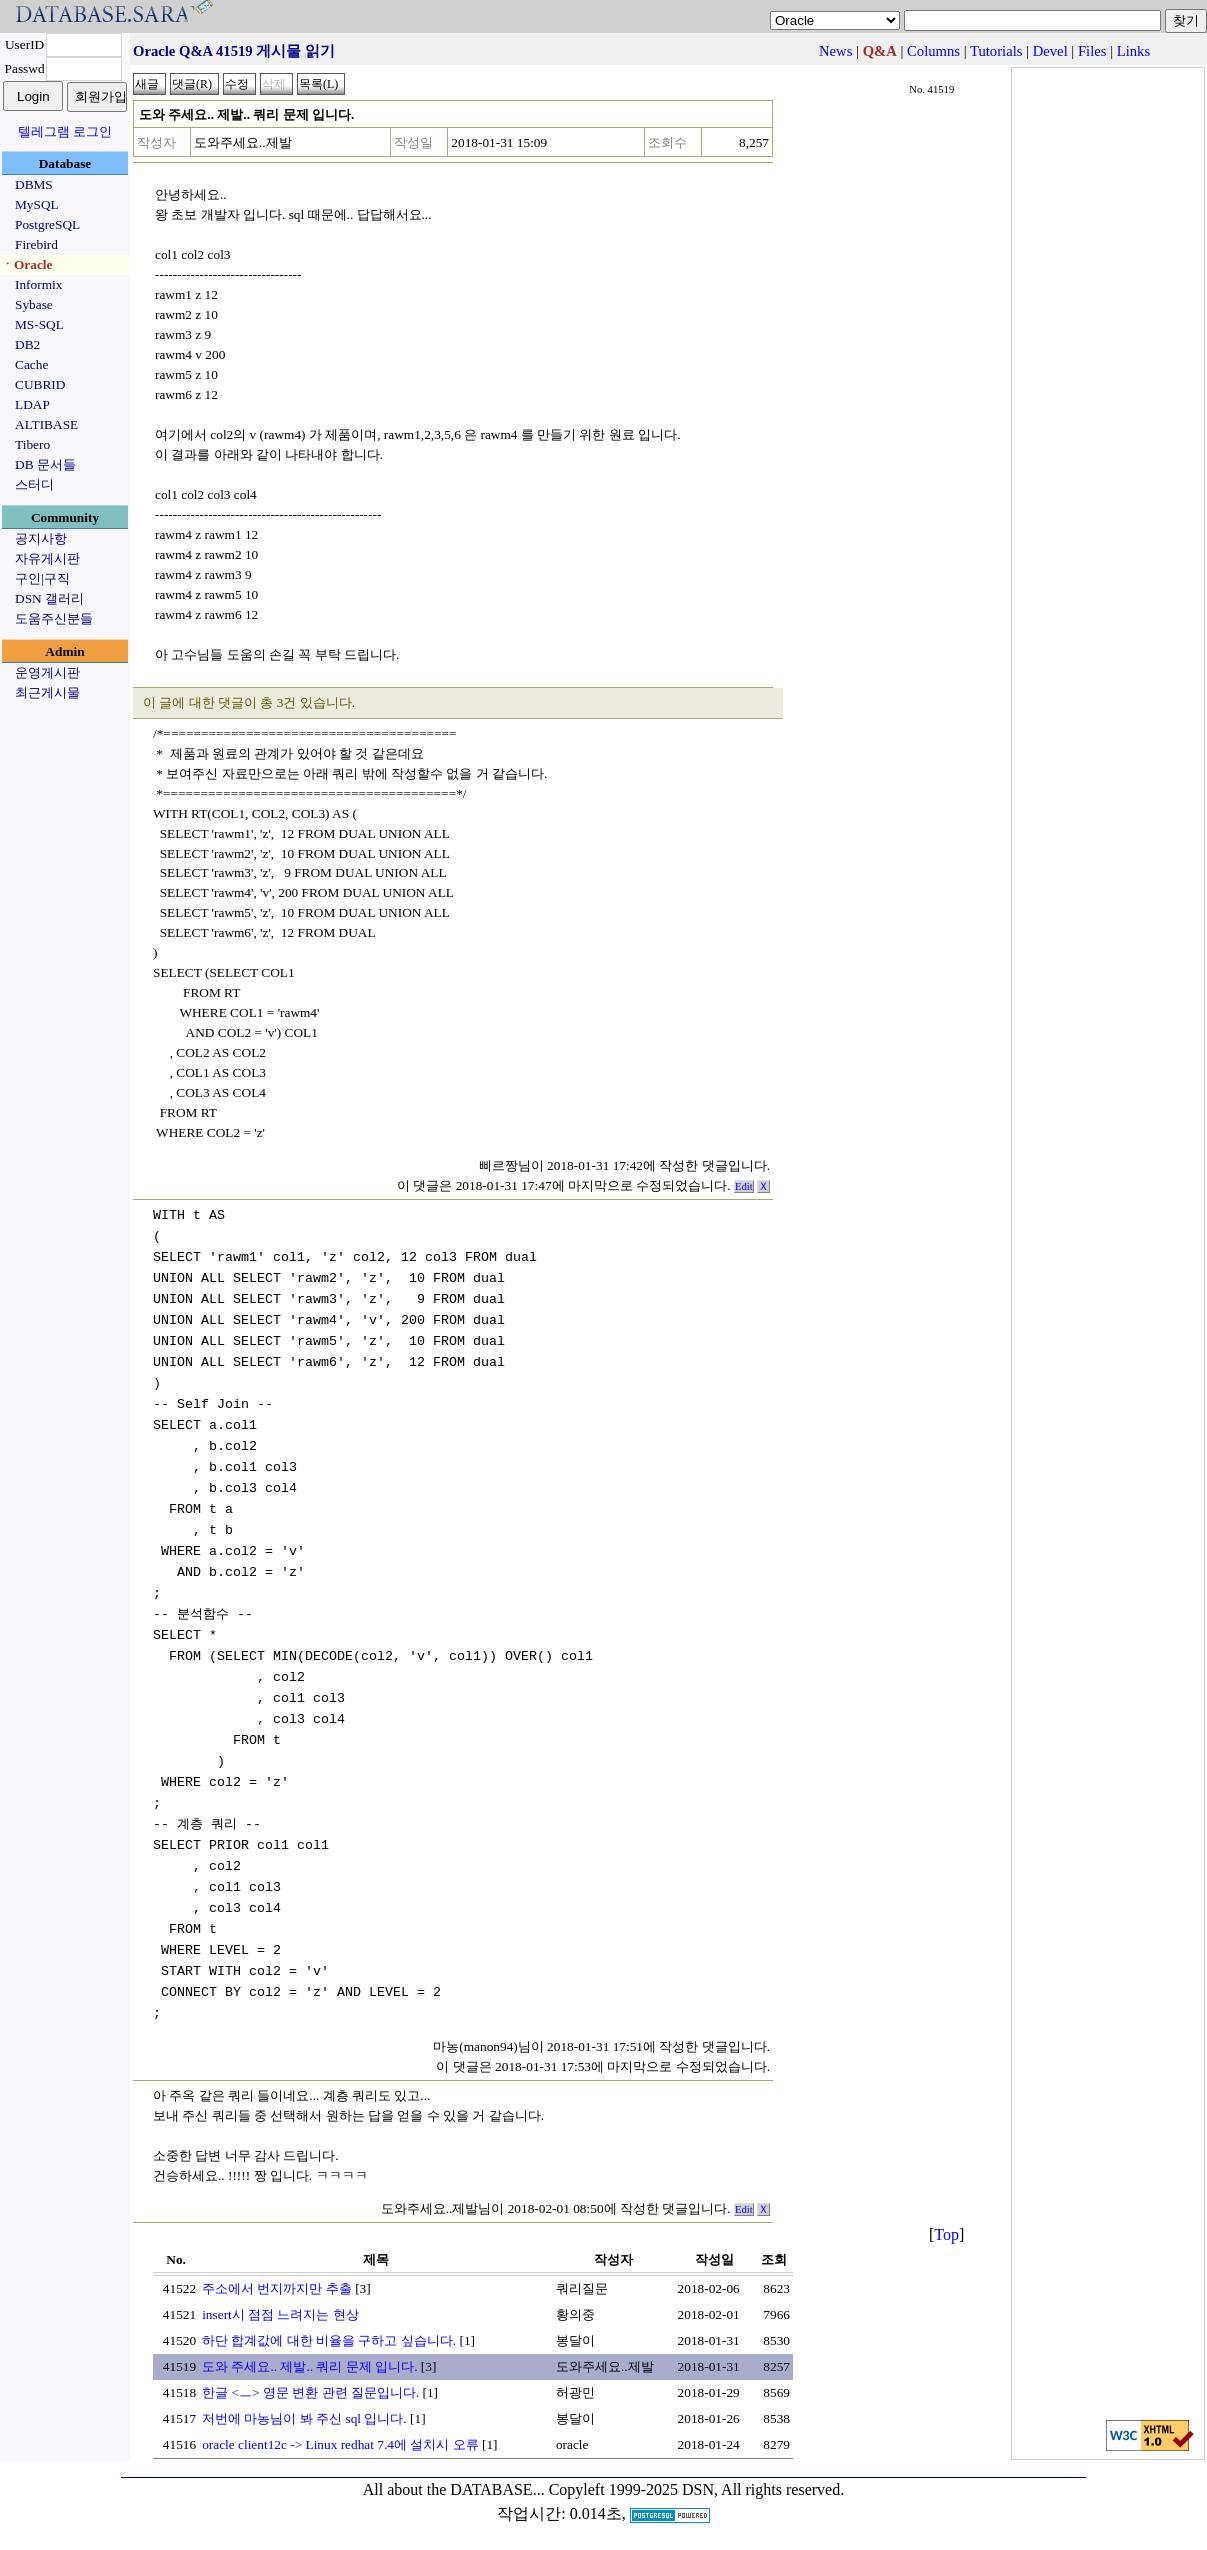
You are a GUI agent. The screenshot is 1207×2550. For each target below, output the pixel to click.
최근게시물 (47, 692)
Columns (933, 51)
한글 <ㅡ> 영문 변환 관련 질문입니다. (310, 2392)
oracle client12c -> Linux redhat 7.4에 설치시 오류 (340, 2444)
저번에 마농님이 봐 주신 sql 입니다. (304, 2418)
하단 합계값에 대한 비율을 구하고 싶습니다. (329, 2340)
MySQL (37, 204)
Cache (31, 364)
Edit (744, 1186)
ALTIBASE (46, 424)
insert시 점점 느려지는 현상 (280, 2314)
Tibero (32, 444)
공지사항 (41, 538)
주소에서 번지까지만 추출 (277, 2288)
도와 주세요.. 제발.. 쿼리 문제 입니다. (309, 2366)
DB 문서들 (45, 464)
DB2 (27, 344)
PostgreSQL (47, 224)
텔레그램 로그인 (65, 131)
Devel (1050, 51)
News (835, 51)
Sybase (34, 304)
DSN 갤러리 (49, 598)
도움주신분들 (54, 618)
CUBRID (40, 384)
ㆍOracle (26, 264)
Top (946, 2234)
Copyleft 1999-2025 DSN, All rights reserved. (697, 2489)
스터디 (34, 484)
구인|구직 (42, 578)
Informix (38, 284)
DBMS (34, 184)
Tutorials (996, 51)
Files (1092, 51)
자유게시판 (47, 558)
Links (1133, 51)
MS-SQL (39, 324)
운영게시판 (47, 672)
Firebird (36, 244)
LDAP (32, 404)
